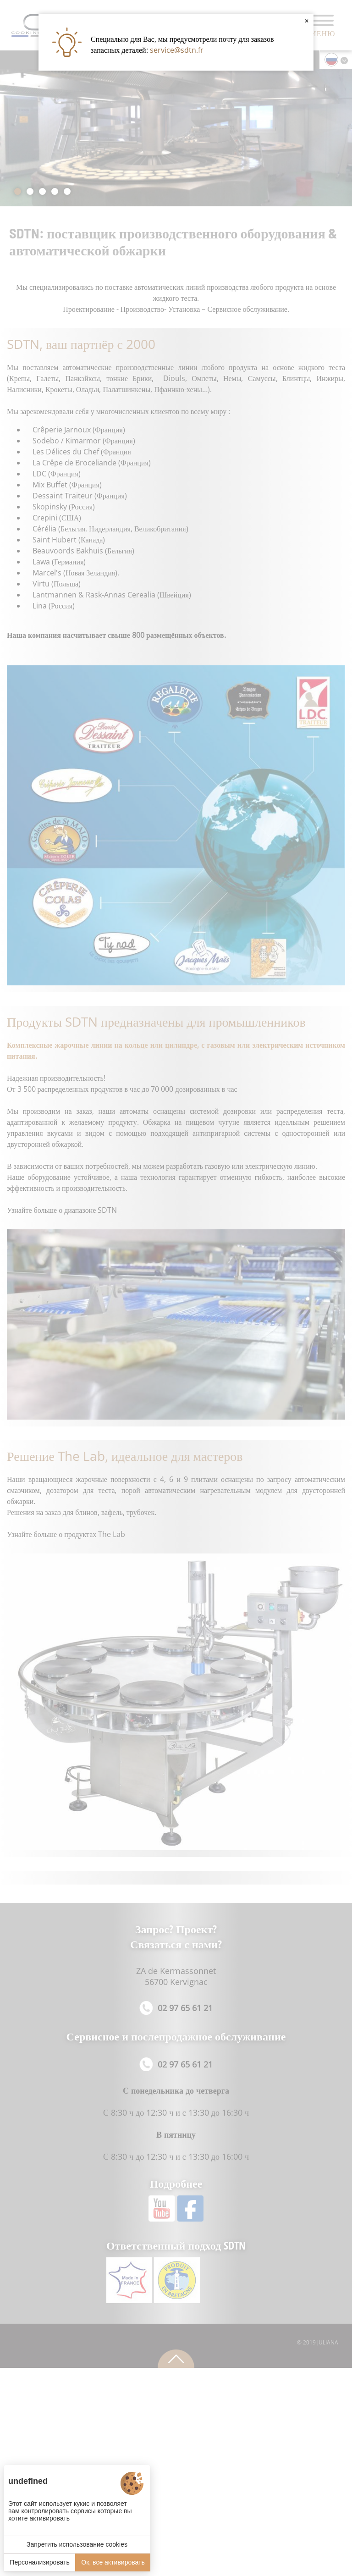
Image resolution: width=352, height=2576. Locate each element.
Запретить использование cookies (77, 2544)
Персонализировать (39, 2562)
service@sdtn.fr (177, 50)
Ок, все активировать (112, 2562)
